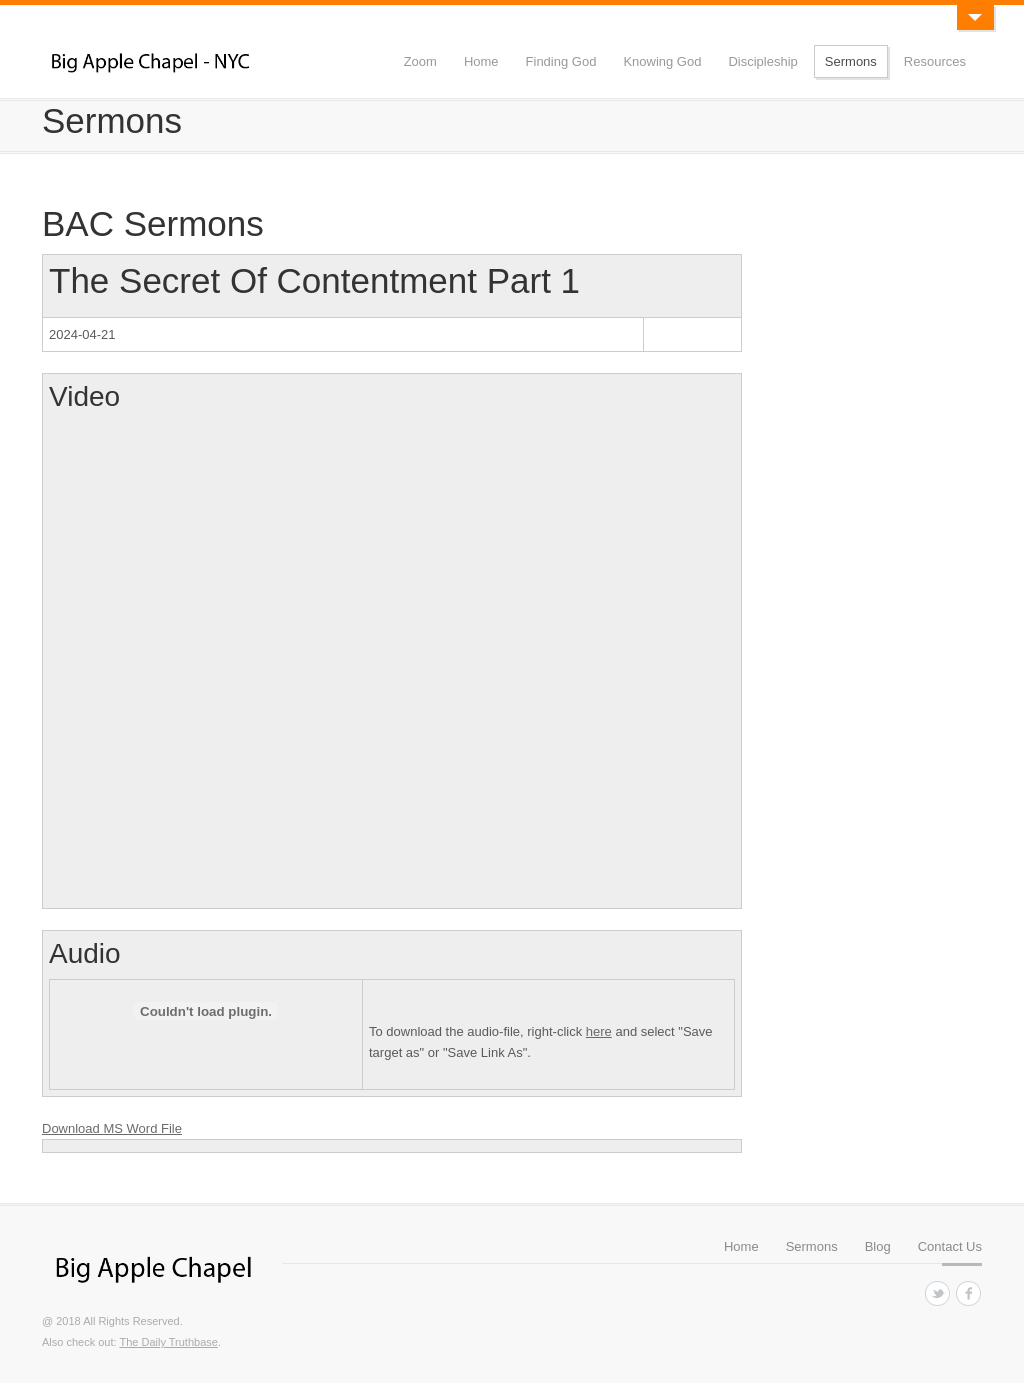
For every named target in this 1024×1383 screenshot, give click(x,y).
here (599, 1031)
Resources (935, 61)
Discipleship (762, 61)
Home (481, 61)
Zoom (420, 61)
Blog (878, 1246)
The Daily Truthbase (168, 1342)
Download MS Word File (112, 1128)
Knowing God (662, 61)
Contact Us (950, 1246)
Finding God (561, 61)
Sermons (851, 61)
